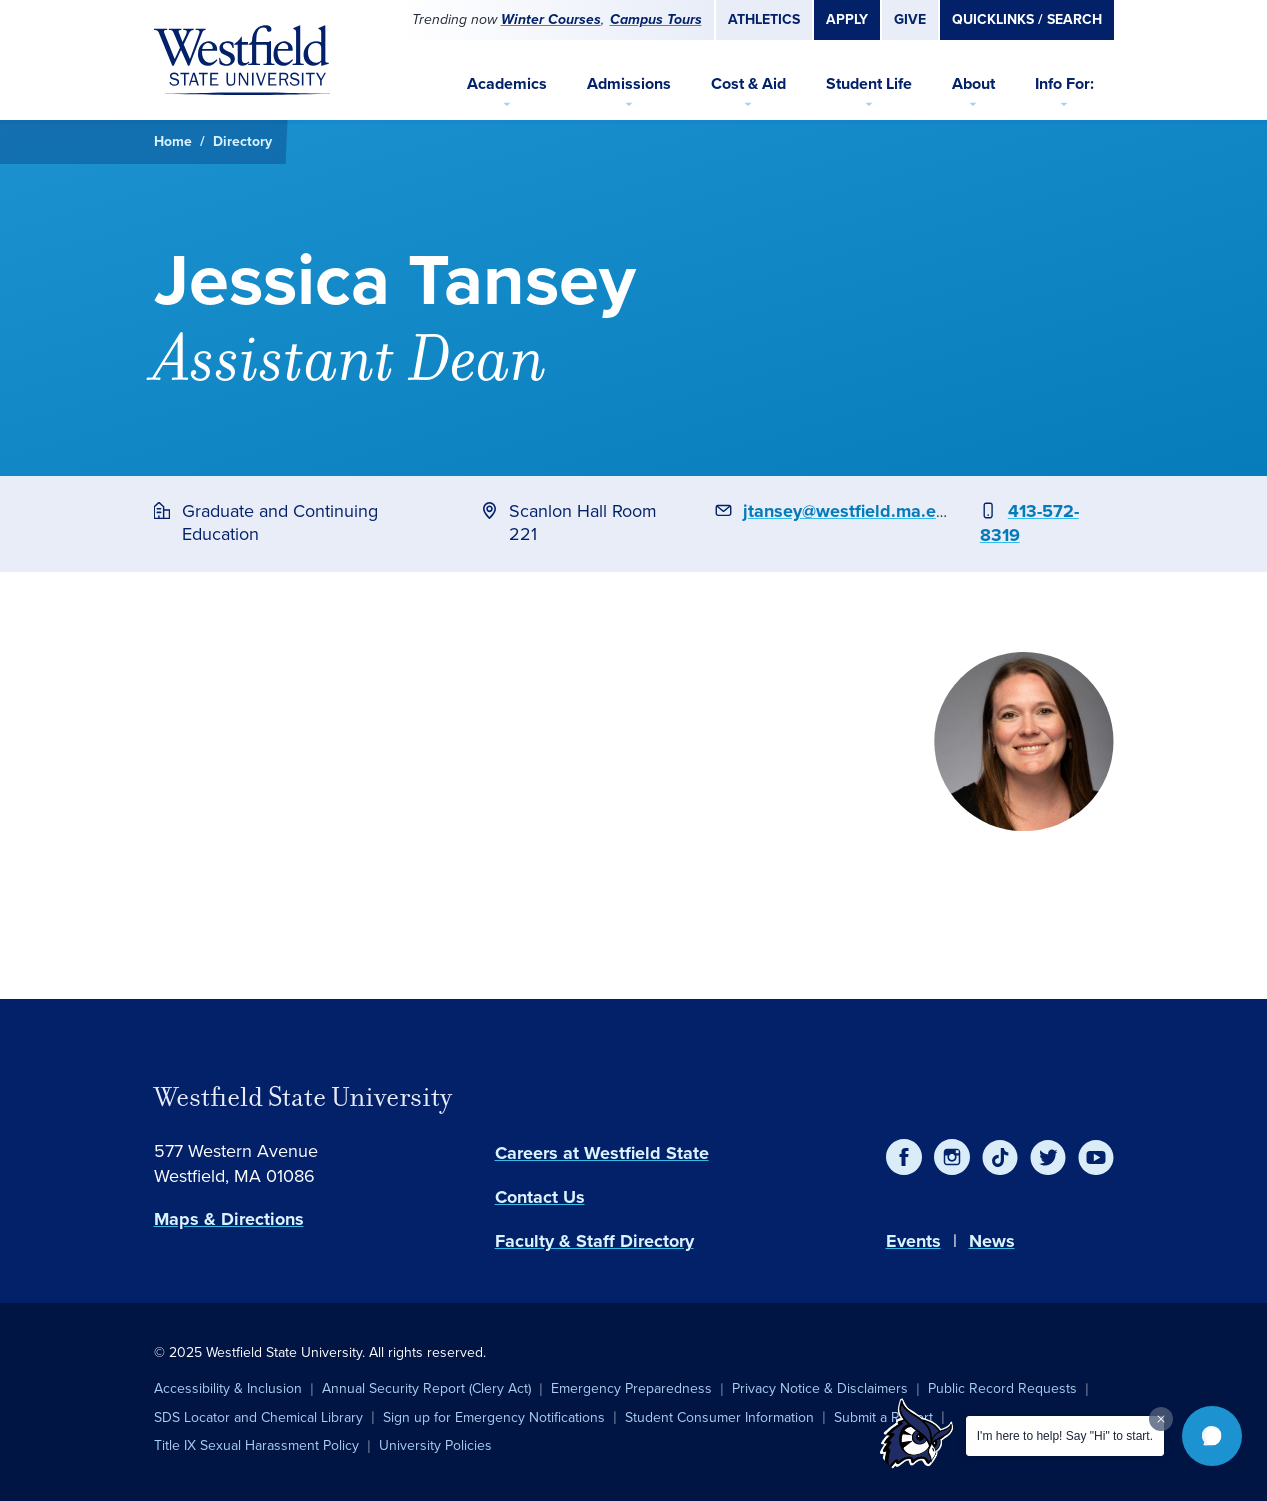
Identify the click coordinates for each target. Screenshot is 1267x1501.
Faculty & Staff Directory (594, 1241)
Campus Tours (656, 19)
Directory (242, 141)
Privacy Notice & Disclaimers (820, 1388)
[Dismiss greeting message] (1161, 1419)
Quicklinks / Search (1027, 19)
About (973, 83)
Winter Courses (551, 19)
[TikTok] (1000, 1157)
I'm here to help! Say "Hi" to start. (1065, 1436)
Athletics (764, 19)
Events (913, 1241)
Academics (507, 83)
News (992, 1241)
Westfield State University (303, 1097)
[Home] (242, 60)
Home (173, 141)
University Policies (435, 1445)
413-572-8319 (1029, 523)
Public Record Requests (1002, 1388)
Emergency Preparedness (631, 1388)
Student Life (869, 83)
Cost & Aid (748, 83)
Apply (847, 19)
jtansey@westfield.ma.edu (850, 511)
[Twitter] (1048, 1157)
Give (910, 19)
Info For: (1064, 83)
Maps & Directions (229, 1219)
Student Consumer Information (719, 1417)
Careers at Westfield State (602, 1153)
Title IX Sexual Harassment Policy (256, 1445)
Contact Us (540, 1197)
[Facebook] (904, 1157)
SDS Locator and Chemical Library (258, 1417)
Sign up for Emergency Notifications (494, 1417)
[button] (1212, 1436)
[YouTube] (1096, 1157)
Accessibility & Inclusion (228, 1388)
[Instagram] (952, 1157)
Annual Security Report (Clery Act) (426, 1388)
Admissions (629, 83)
